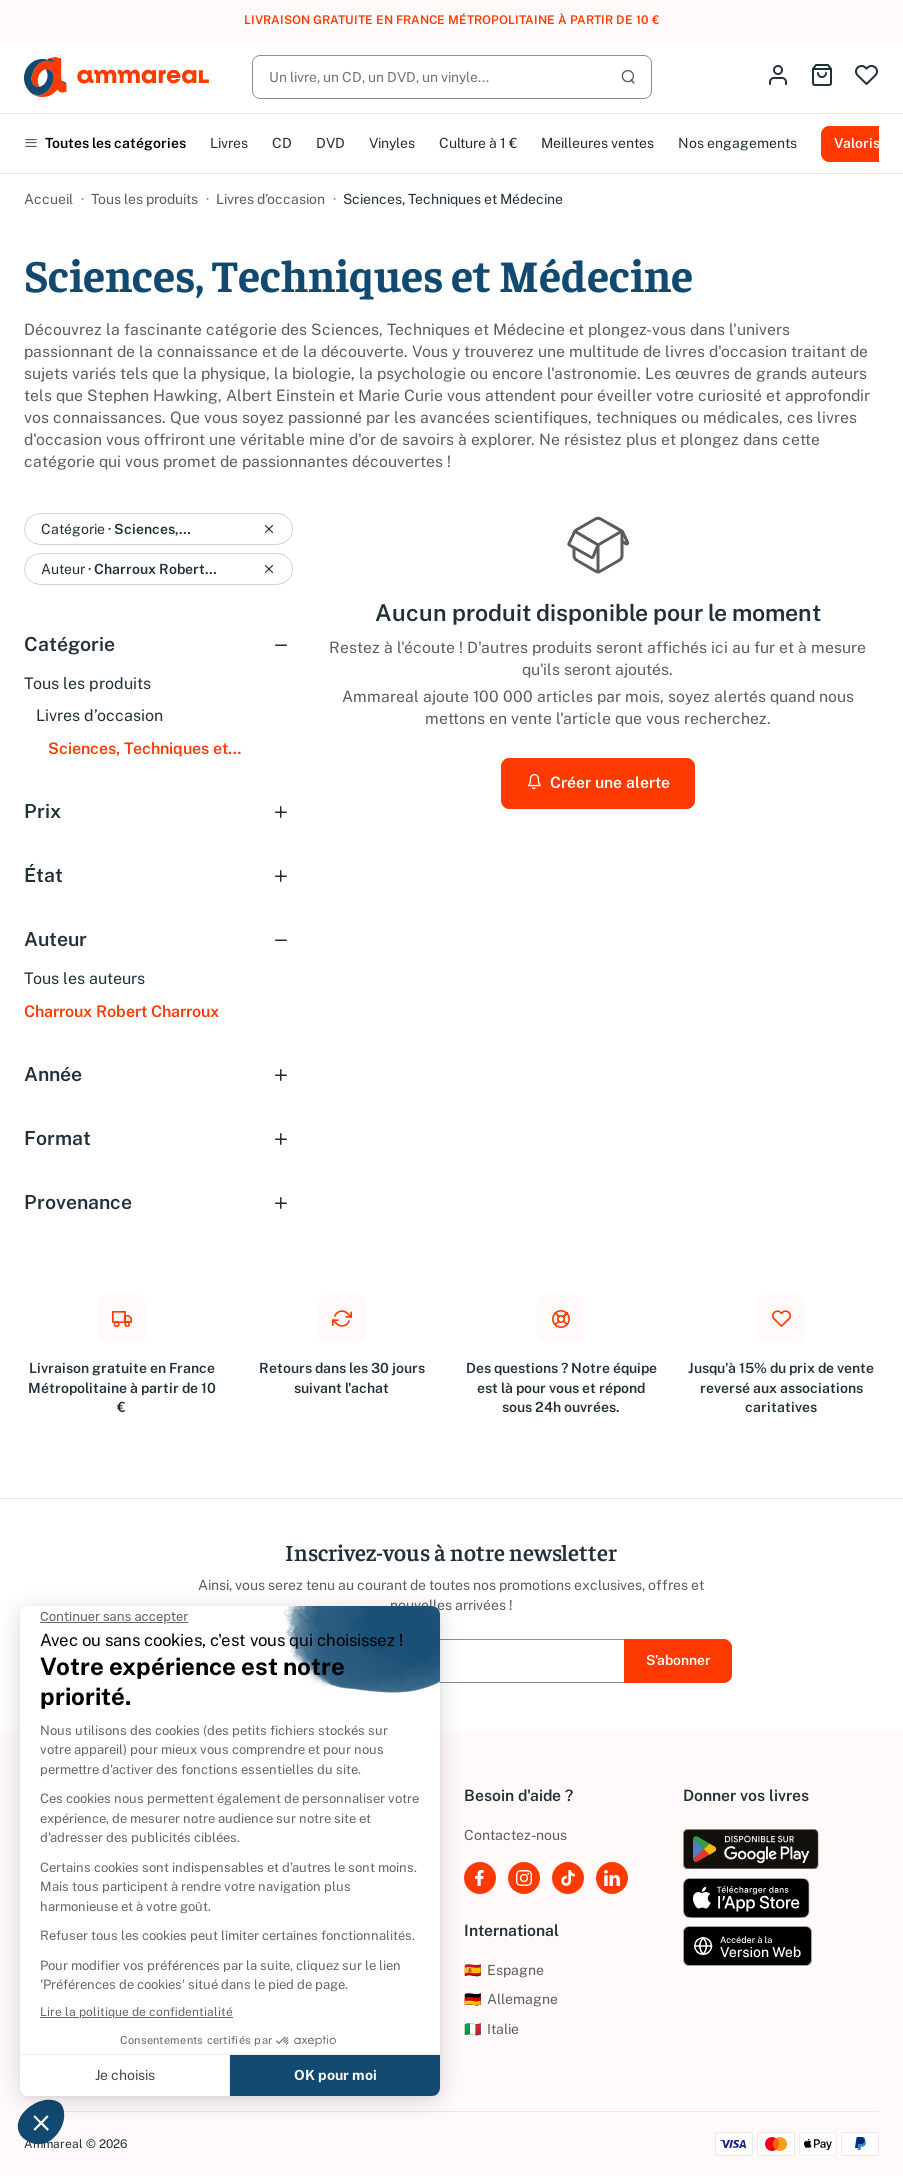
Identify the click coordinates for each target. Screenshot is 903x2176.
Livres (229, 143)
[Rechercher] (452, 77)
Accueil (48, 199)
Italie (491, 2029)
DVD (330, 143)
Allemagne (511, 1999)
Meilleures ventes (597, 143)
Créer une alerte (598, 782)
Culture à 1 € (478, 143)
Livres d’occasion (270, 199)
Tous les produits (144, 199)
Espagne (504, 1970)
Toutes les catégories (105, 143)
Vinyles (392, 143)
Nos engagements (737, 143)
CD (282, 143)
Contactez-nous (515, 1835)
